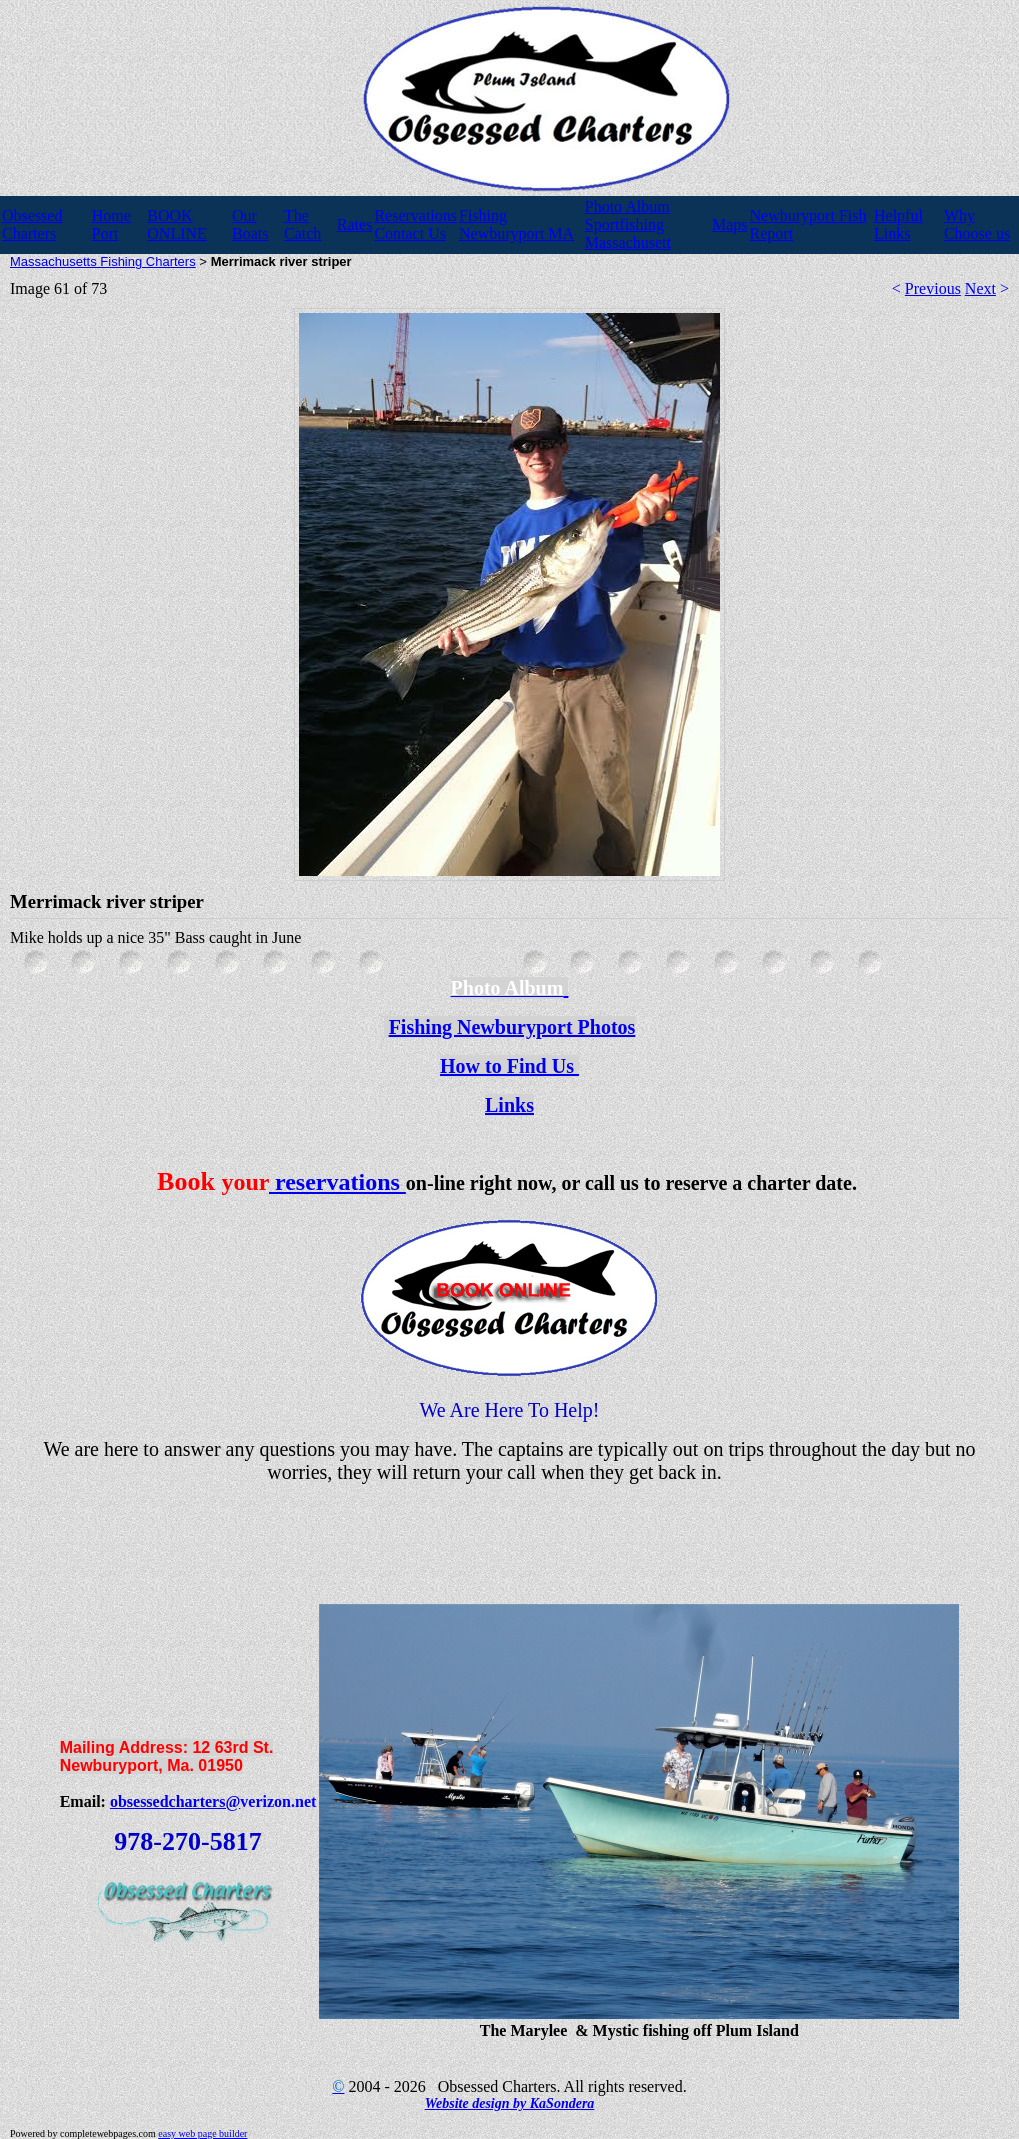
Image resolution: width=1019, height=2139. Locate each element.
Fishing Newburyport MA (516, 224)
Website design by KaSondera (510, 2103)
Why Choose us (977, 224)
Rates (355, 224)
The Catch (302, 224)
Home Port (111, 224)
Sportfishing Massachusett (628, 233)
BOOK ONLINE (177, 224)
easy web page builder (202, 2133)
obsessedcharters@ (175, 1801)
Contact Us (410, 233)
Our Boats (250, 224)
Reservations (415, 215)
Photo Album (627, 206)
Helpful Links (898, 224)
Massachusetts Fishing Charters (103, 261)
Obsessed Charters (32, 224)
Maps (730, 224)
